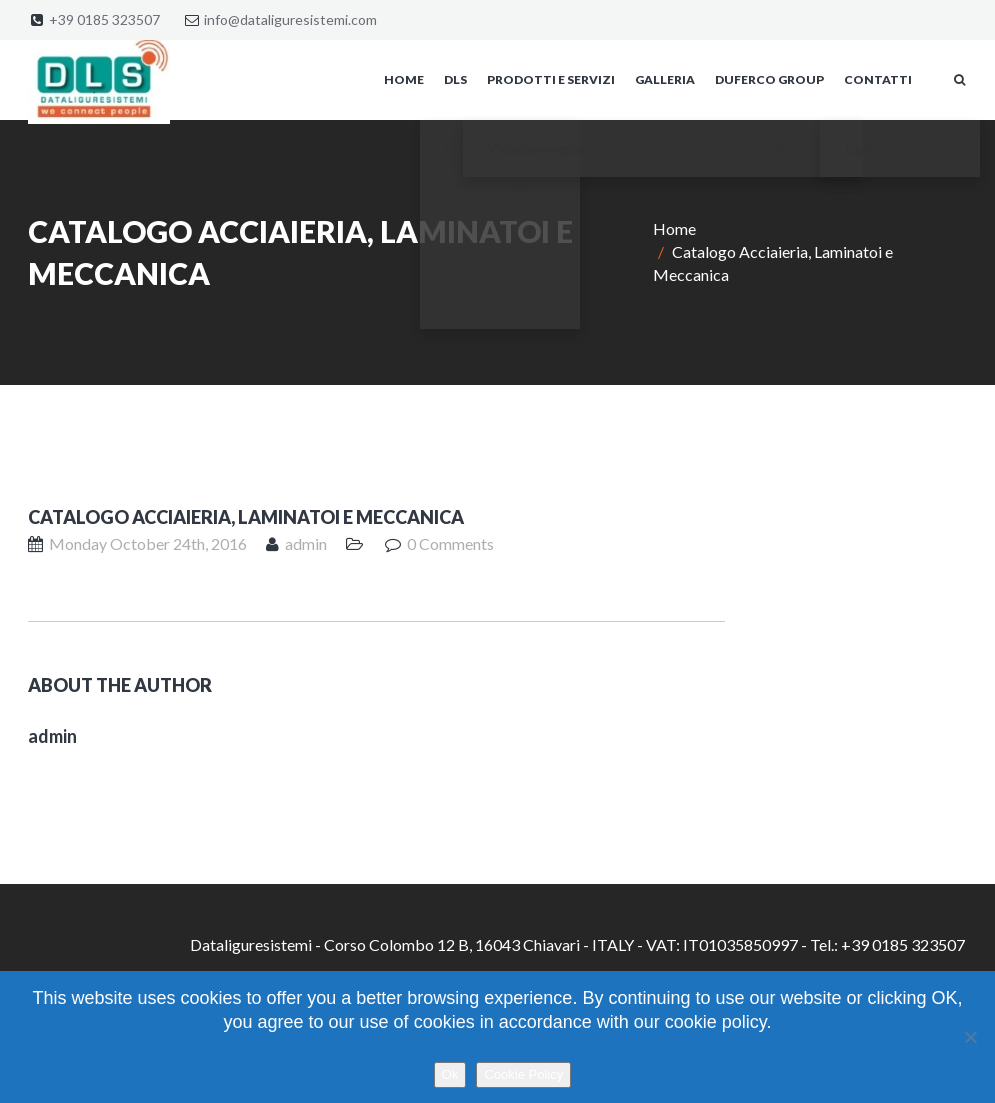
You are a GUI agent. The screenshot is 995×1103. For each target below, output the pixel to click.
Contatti (878, 79)
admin (306, 543)
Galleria (665, 79)
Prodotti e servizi (551, 79)
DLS (455, 79)
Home (674, 228)
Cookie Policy (523, 1074)
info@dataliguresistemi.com (290, 19)
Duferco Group (769, 79)
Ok (450, 1074)
